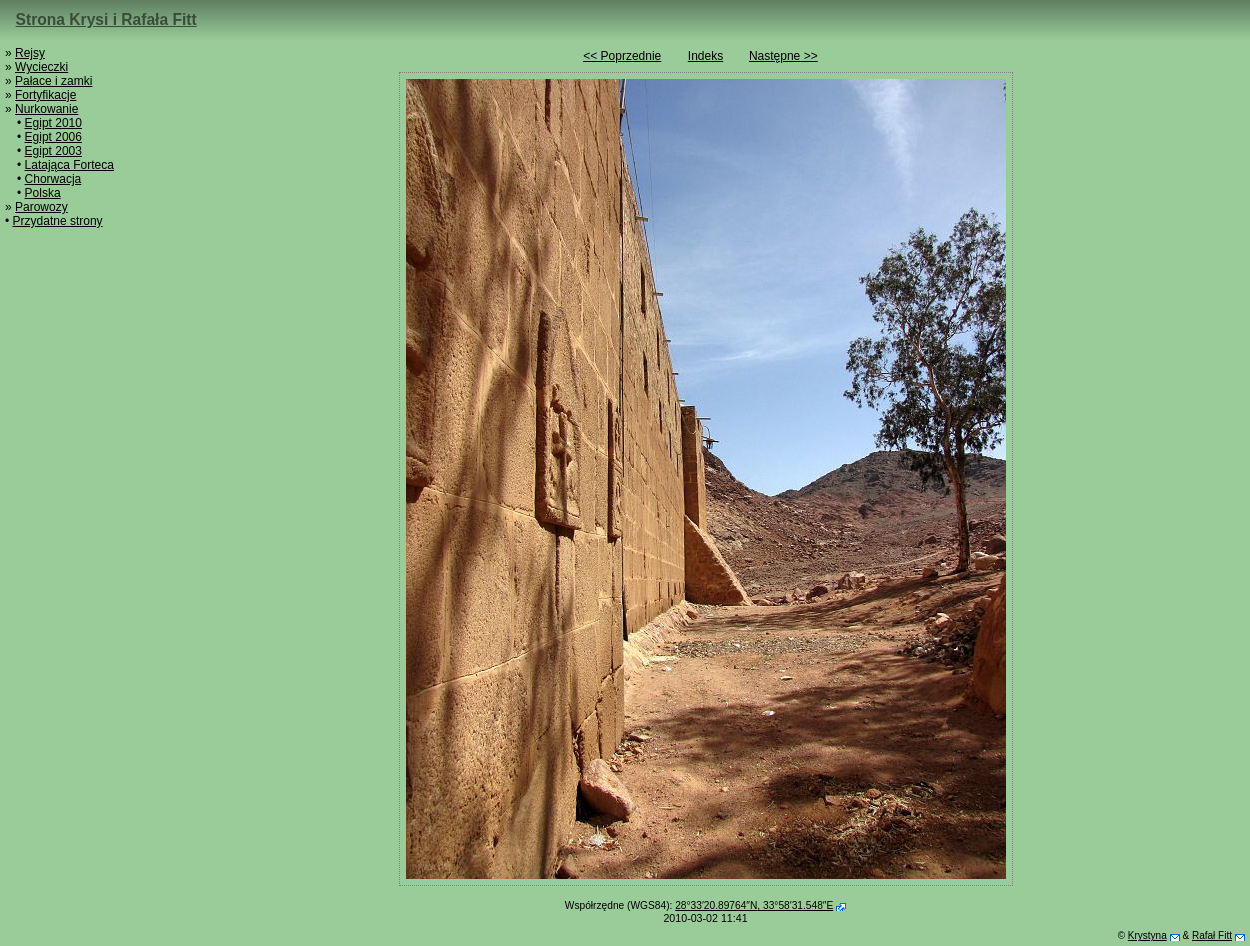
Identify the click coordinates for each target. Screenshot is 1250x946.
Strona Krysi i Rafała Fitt (106, 19)
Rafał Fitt (1212, 935)
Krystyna (1147, 935)
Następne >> (783, 56)
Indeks (705, 56)
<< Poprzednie (622, 56)
